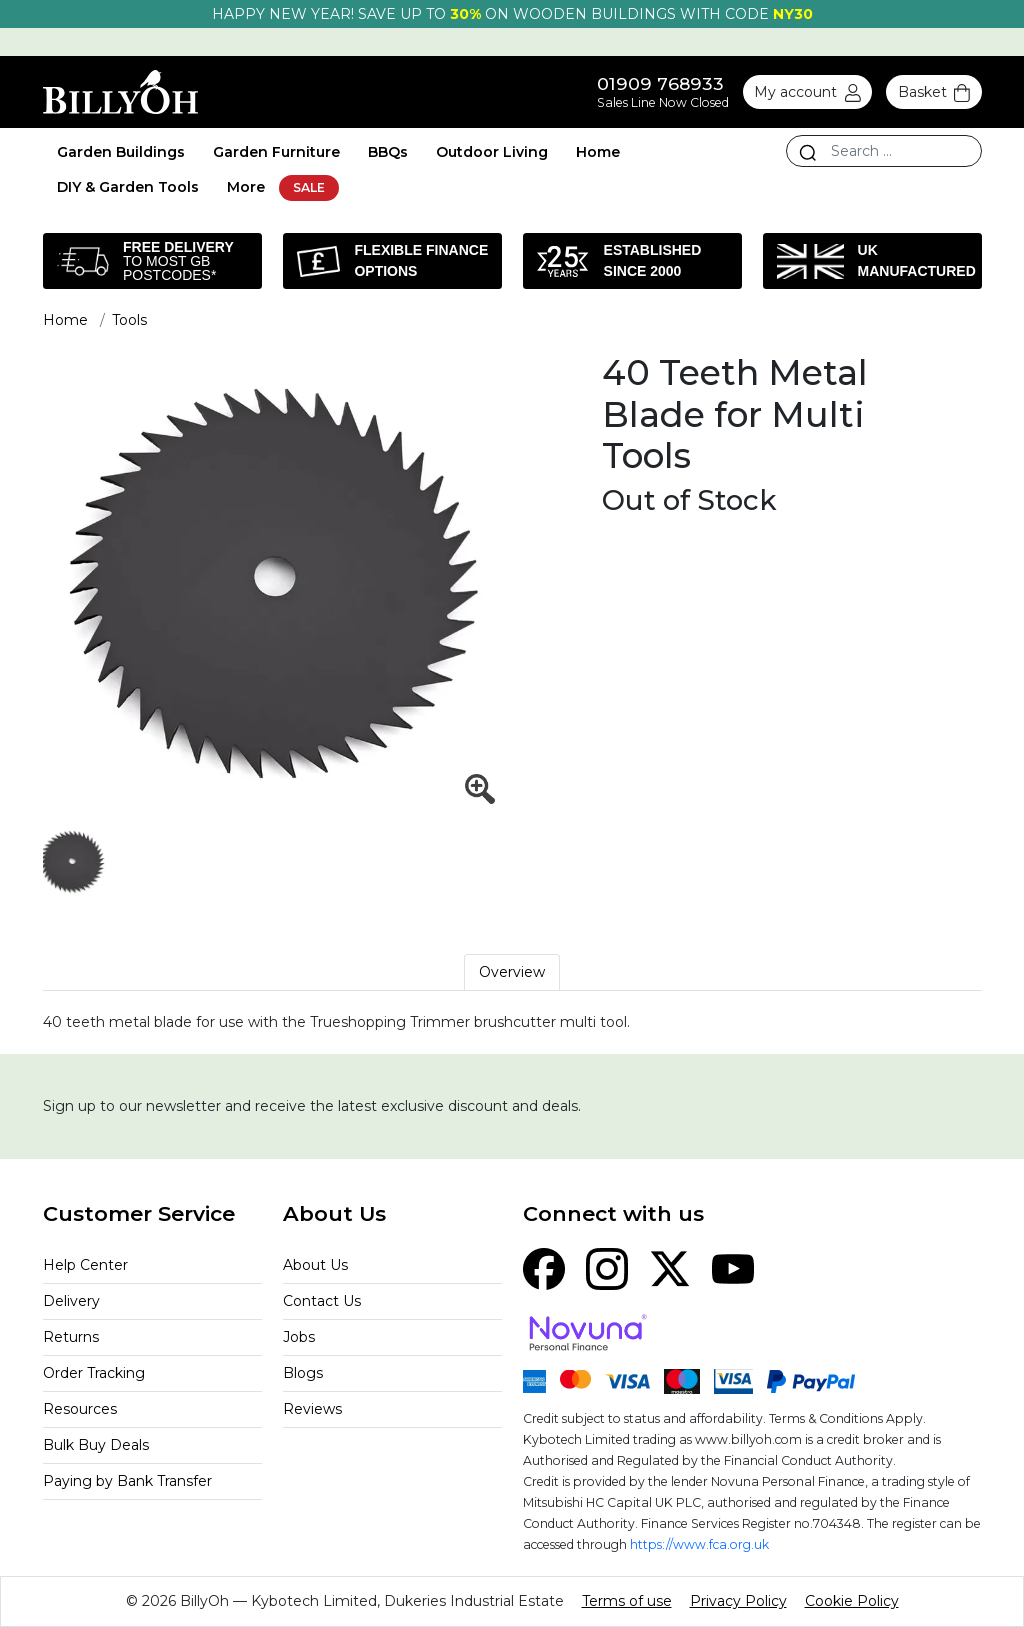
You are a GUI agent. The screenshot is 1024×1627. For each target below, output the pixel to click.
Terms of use (627, 1601)
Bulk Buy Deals (96, 1445)
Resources (80, 1409)
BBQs (388, 152)
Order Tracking (94, 1373)
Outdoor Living (492, 152)
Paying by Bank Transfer (127, 1481)
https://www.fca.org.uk (699, 1544)
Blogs (303, 1373)
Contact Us (322, 1301)
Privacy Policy (738, 1601)
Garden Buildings (121, 152)
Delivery (71, 1301)
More (246, 187)
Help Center (85, 1265)
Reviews (312, 1409)
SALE (309, 187)
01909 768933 (660, 83)
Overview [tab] (512, 972)
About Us (315, 1265)
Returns (71, 1337)
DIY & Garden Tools (128, 187)
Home (598, 152)
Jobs (299, 1337)
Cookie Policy (852, 1601)
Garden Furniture (276, 152)
